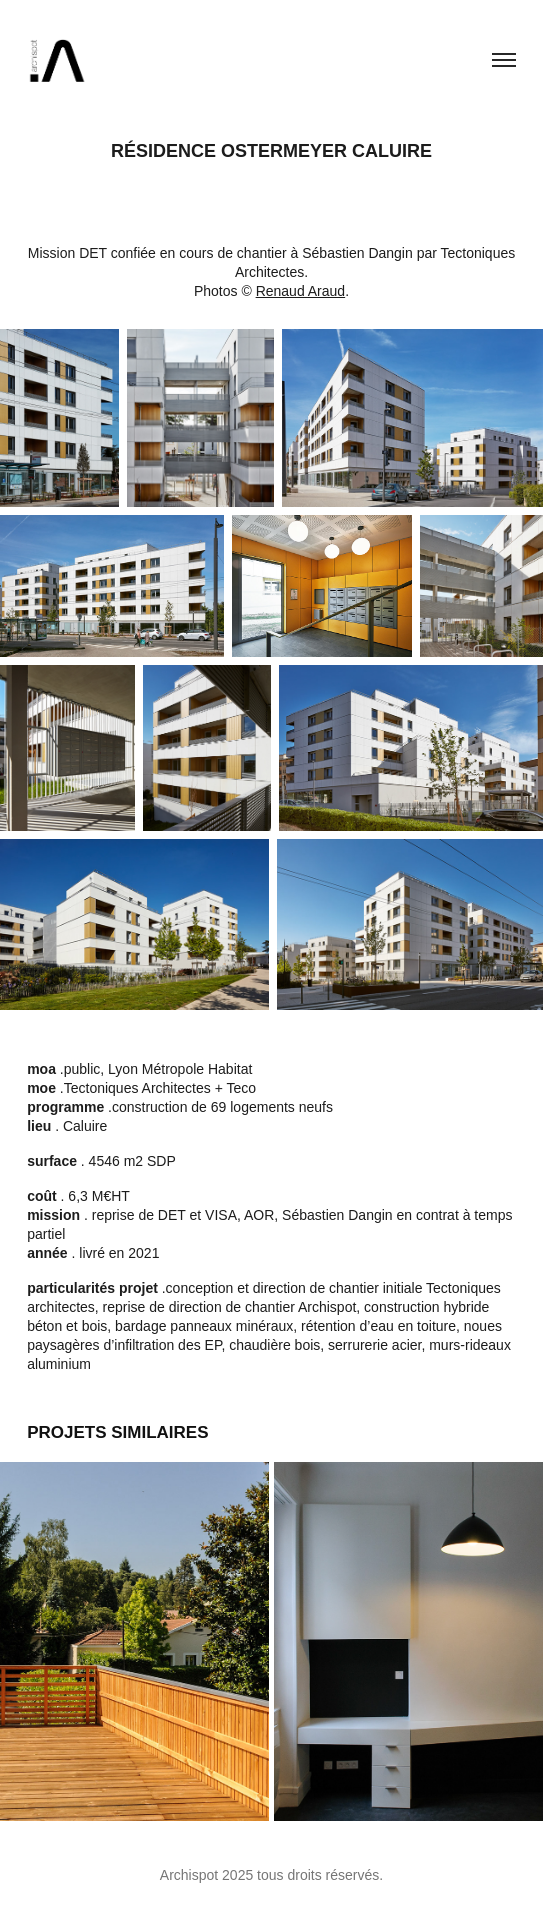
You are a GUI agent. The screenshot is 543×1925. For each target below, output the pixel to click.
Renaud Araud (301, 291)
